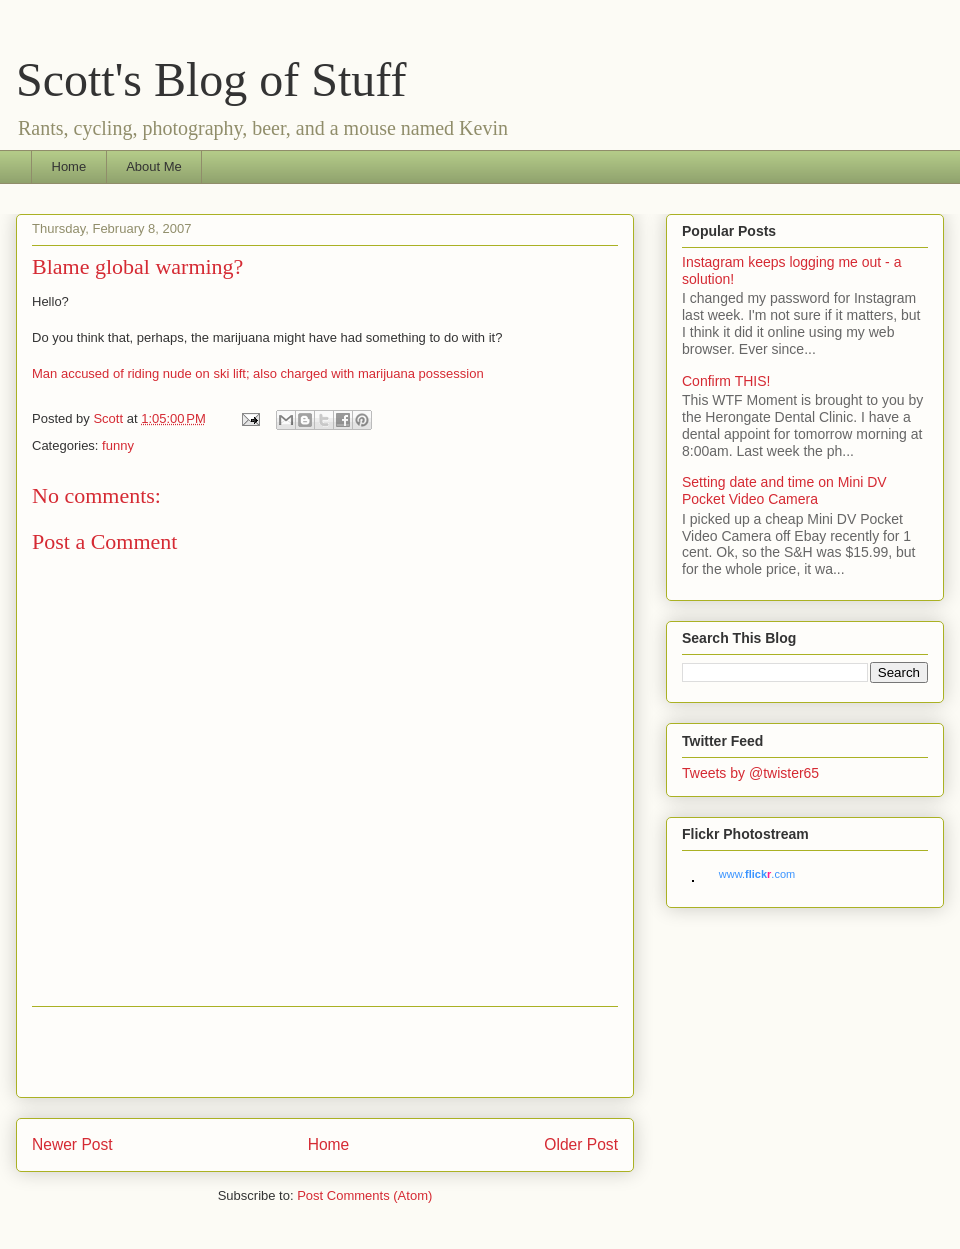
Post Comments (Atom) (364, 1195)
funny (118, 445)
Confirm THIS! (726, 381)
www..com (757, 874)
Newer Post (72, 1144)
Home (69, 166)
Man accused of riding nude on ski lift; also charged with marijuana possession (258, 373)
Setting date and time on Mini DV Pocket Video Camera (784, 490)
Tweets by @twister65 (750, 773)
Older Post (581, 1144)
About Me (154, 166)
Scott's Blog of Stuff (211, 79)
